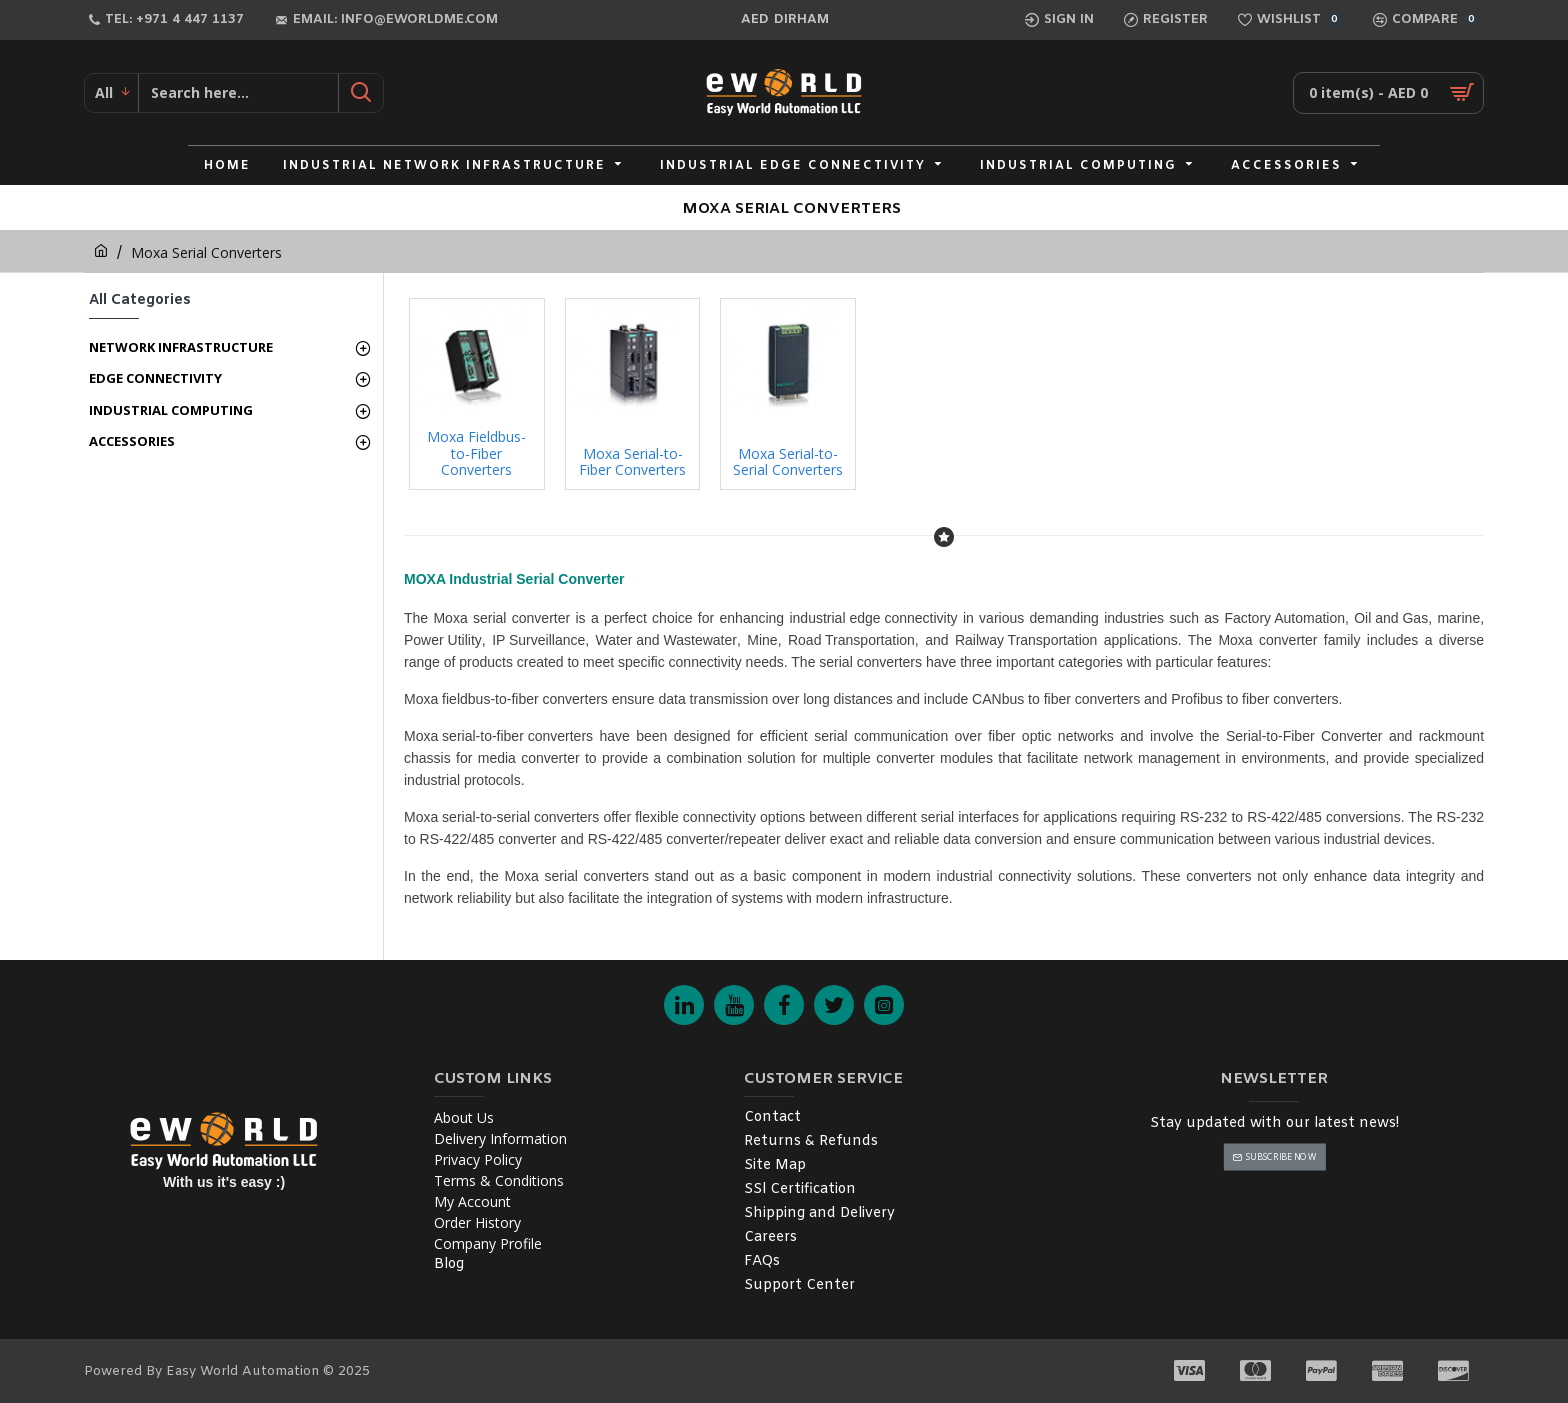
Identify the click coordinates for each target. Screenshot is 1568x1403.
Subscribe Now (1280, 1156)
